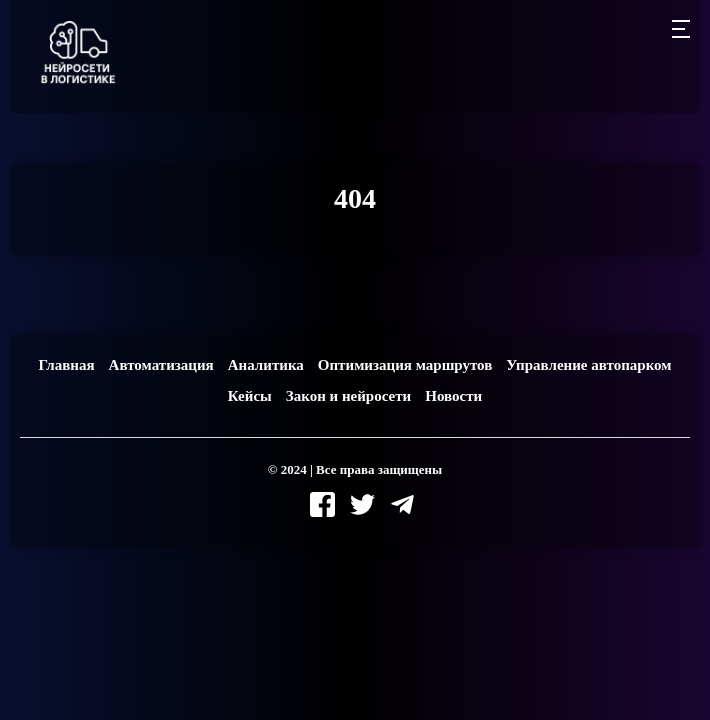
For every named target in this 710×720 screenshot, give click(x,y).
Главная (66, 365)
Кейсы (250, 396)
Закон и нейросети (348, 396)
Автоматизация (161, 365)
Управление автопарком (588, 365)
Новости (453, 396)
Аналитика (266, 365)
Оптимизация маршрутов (405, 365)
